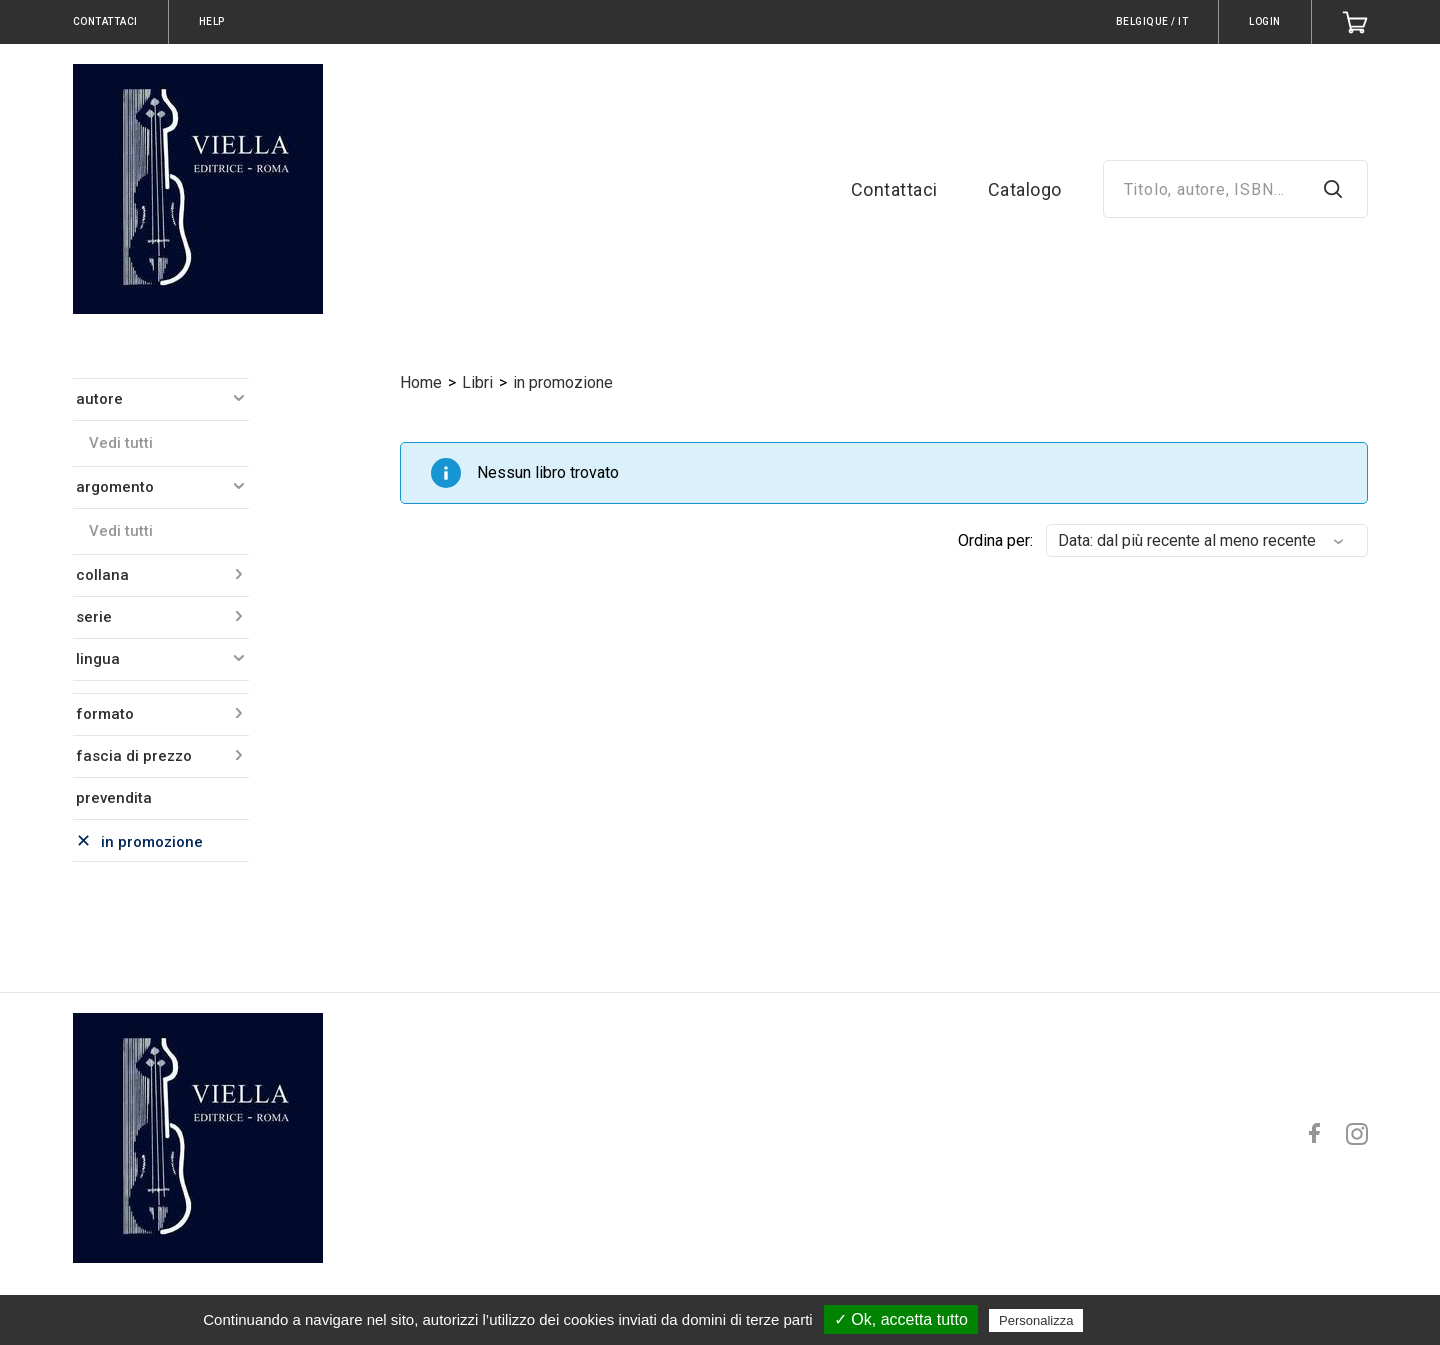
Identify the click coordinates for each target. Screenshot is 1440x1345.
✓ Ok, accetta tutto (901, 1319)
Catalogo (1025, 189)
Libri (477, 382)
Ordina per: (995, 540)
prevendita (114, 798)
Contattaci (894, 189)
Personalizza (1036, 1320)
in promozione (563, 382)
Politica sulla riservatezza (1172, 1320)
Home (421, 382)
